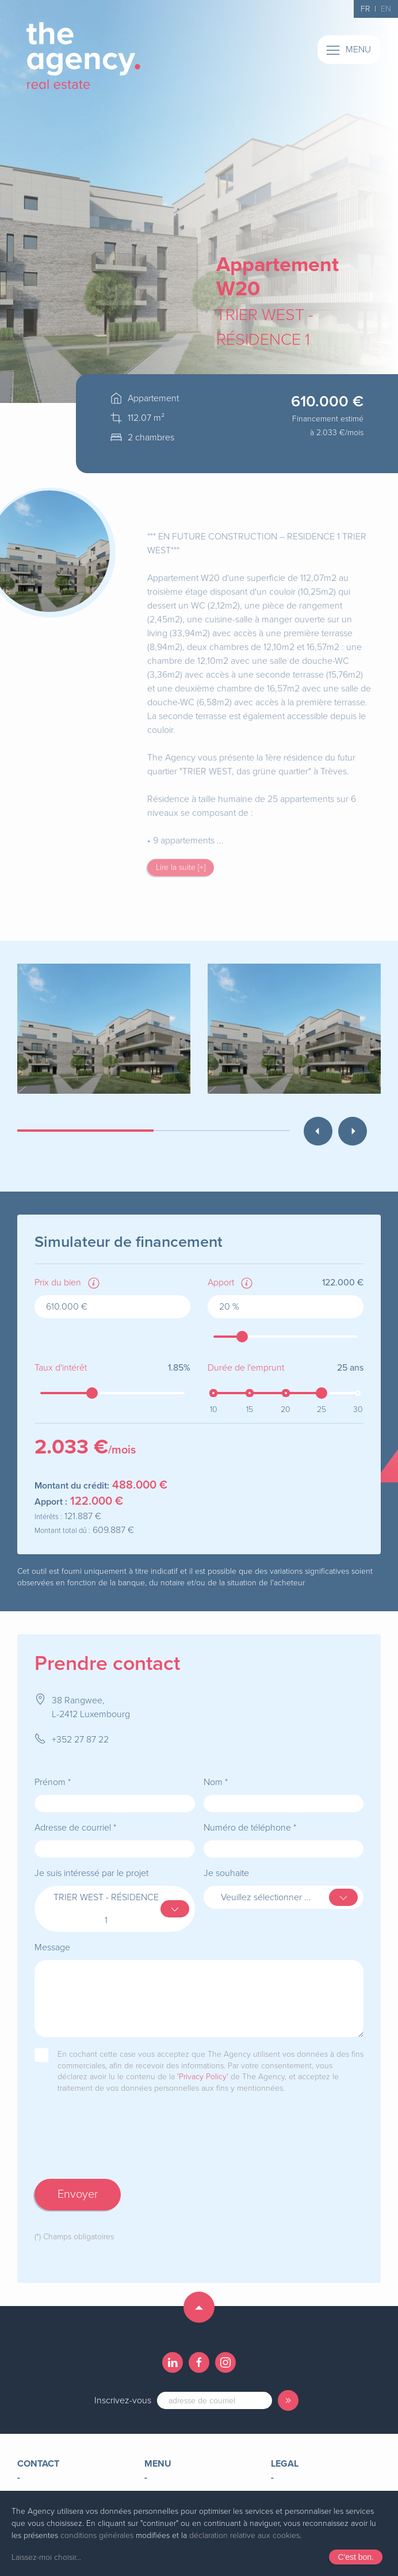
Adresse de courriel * (75, 1827)
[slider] (242, 1336)
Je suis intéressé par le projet (91, 1873)
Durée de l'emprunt (246, 1367)
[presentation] (122, 2147)
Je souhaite (226, 1873)
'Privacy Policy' (202, 2077)
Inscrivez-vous (122, 2400)
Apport (221, 1282)
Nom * (216, 1782)
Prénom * (53, 1782)
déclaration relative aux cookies (244, 2535)
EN (386, 9)
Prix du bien (58, 1282)
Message (52, 1947)
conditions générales (96, 2535)
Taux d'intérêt (61, 1367)
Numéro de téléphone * (250, 1827)
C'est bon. (356, 2557)
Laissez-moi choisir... (46, 2557)
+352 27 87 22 (80, 1739)
